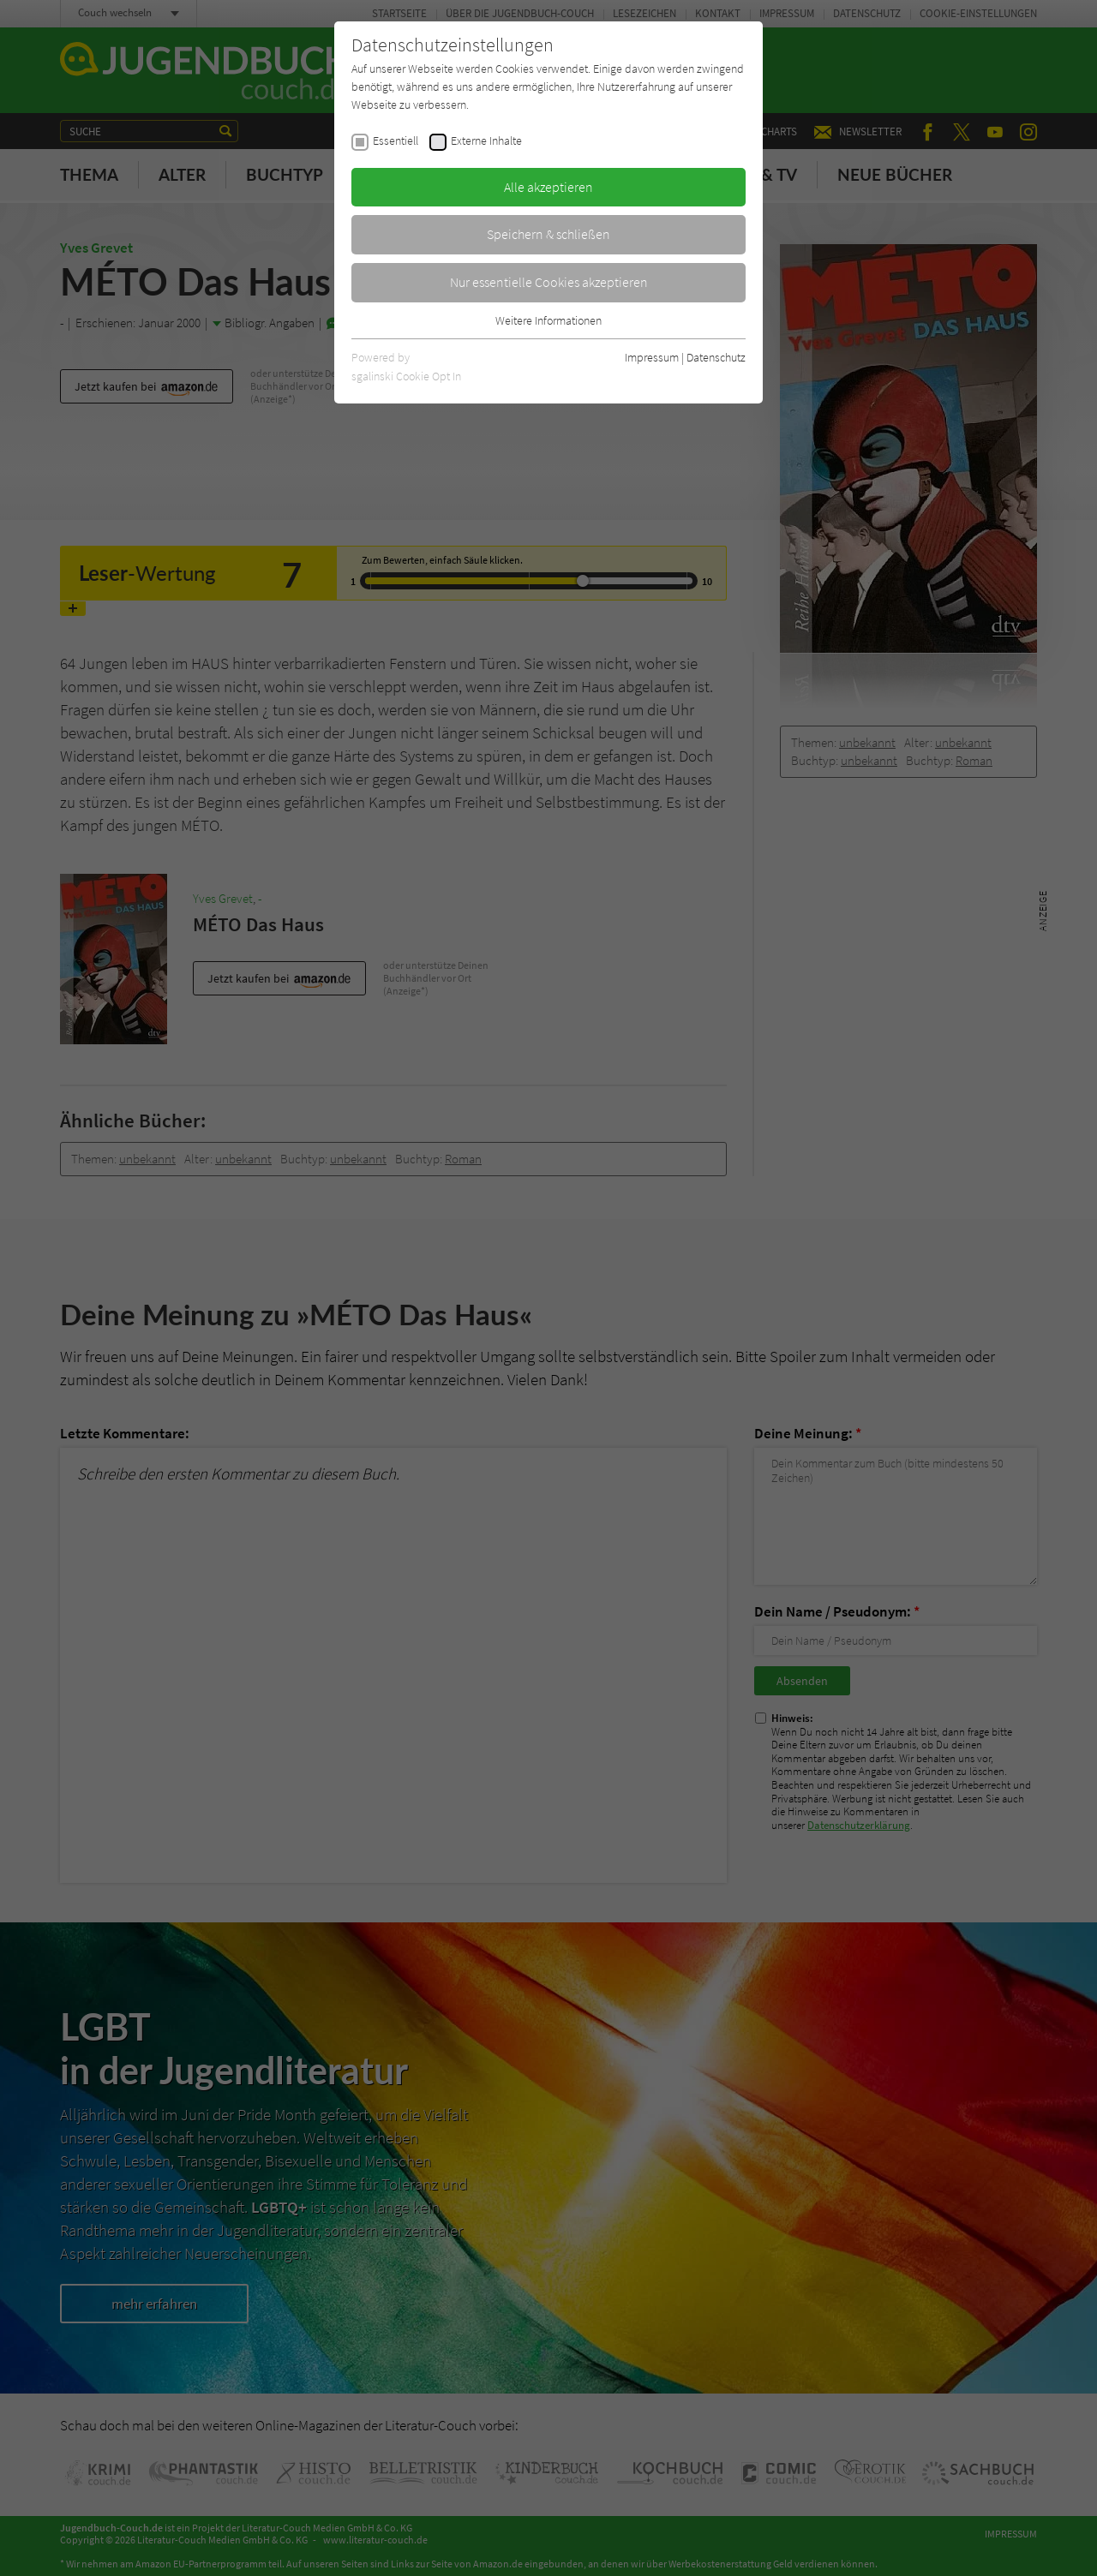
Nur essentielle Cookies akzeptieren (549, 281)
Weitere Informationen (548, 320)
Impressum (652, 357)
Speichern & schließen (548, 233)
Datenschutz (716, 357)
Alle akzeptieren (548, 186)
